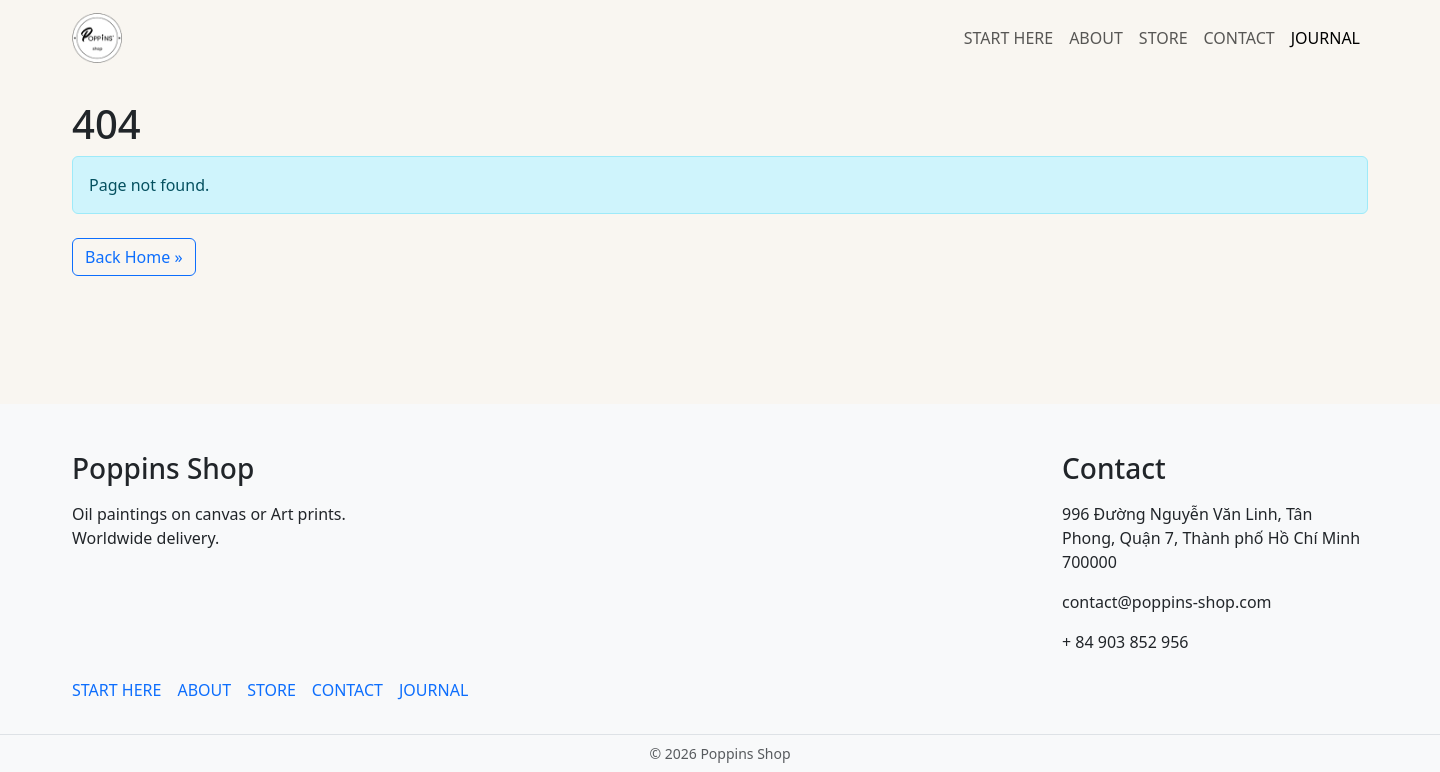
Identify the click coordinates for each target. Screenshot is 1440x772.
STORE (1163, 38)
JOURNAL (1325, 38)
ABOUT (1096, 38)
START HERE (1008, 38)
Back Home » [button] (134, 257)
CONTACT (1239, 38)
